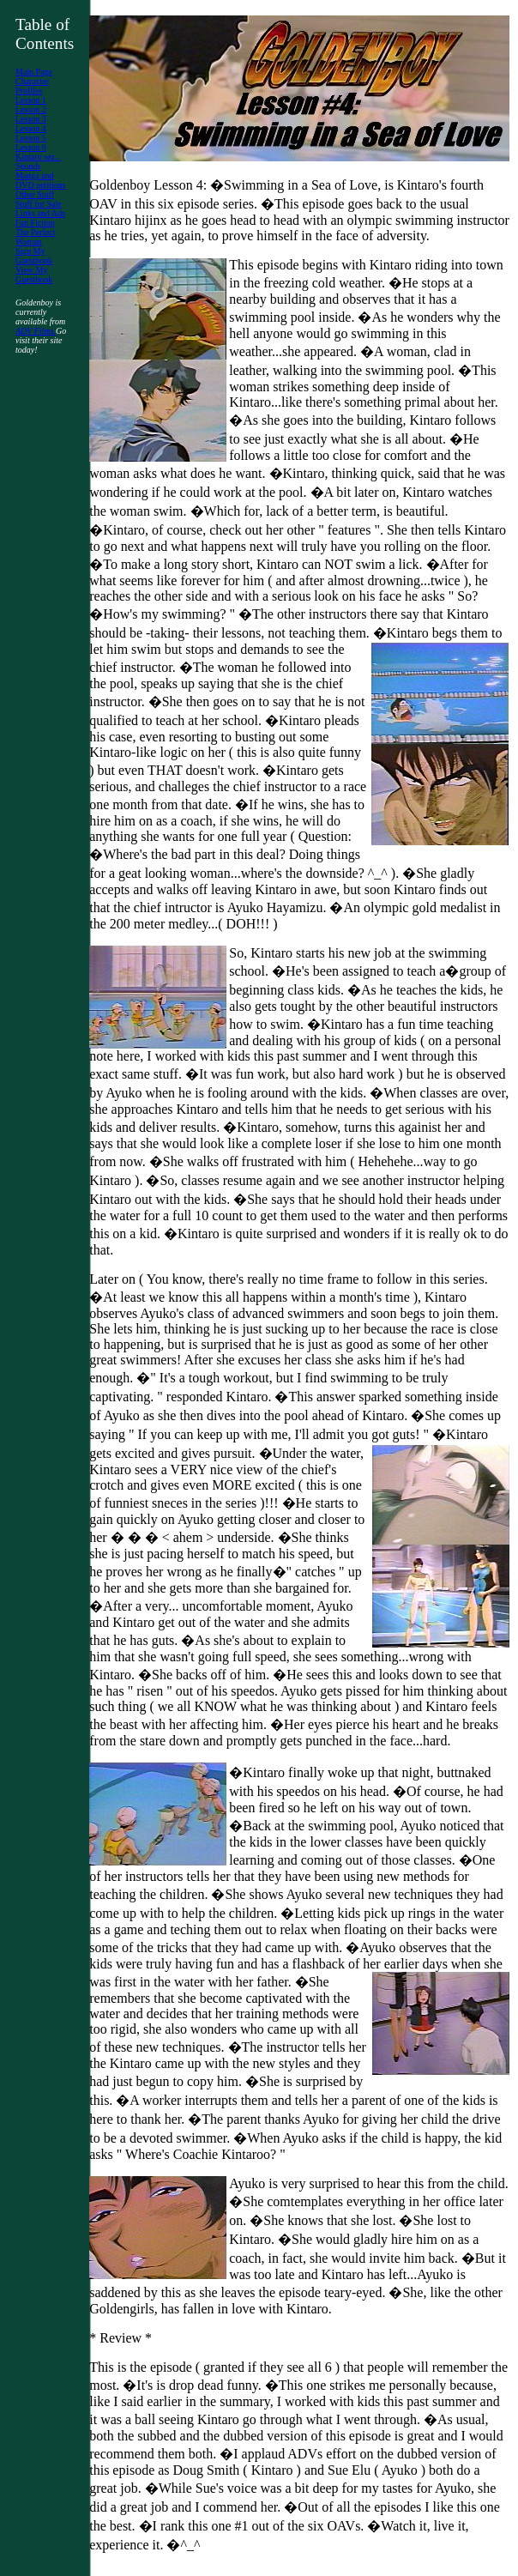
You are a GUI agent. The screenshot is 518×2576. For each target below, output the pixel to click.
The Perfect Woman (35, 236)
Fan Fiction (35, 222)
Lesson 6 (30, 147)
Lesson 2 (30, 109)
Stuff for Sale (38, 204)
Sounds (27, 166)
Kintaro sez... (38, 156)
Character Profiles (32, 85)
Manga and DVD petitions (40, 180)
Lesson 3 (30, 119)
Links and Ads (40, 213)
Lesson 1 (30, 100)
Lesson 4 (30, 128)
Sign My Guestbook (33, 255)
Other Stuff (34, 194)
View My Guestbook (33, 274)
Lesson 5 (30, 137)
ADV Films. (35, 331)
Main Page (33, 71)
